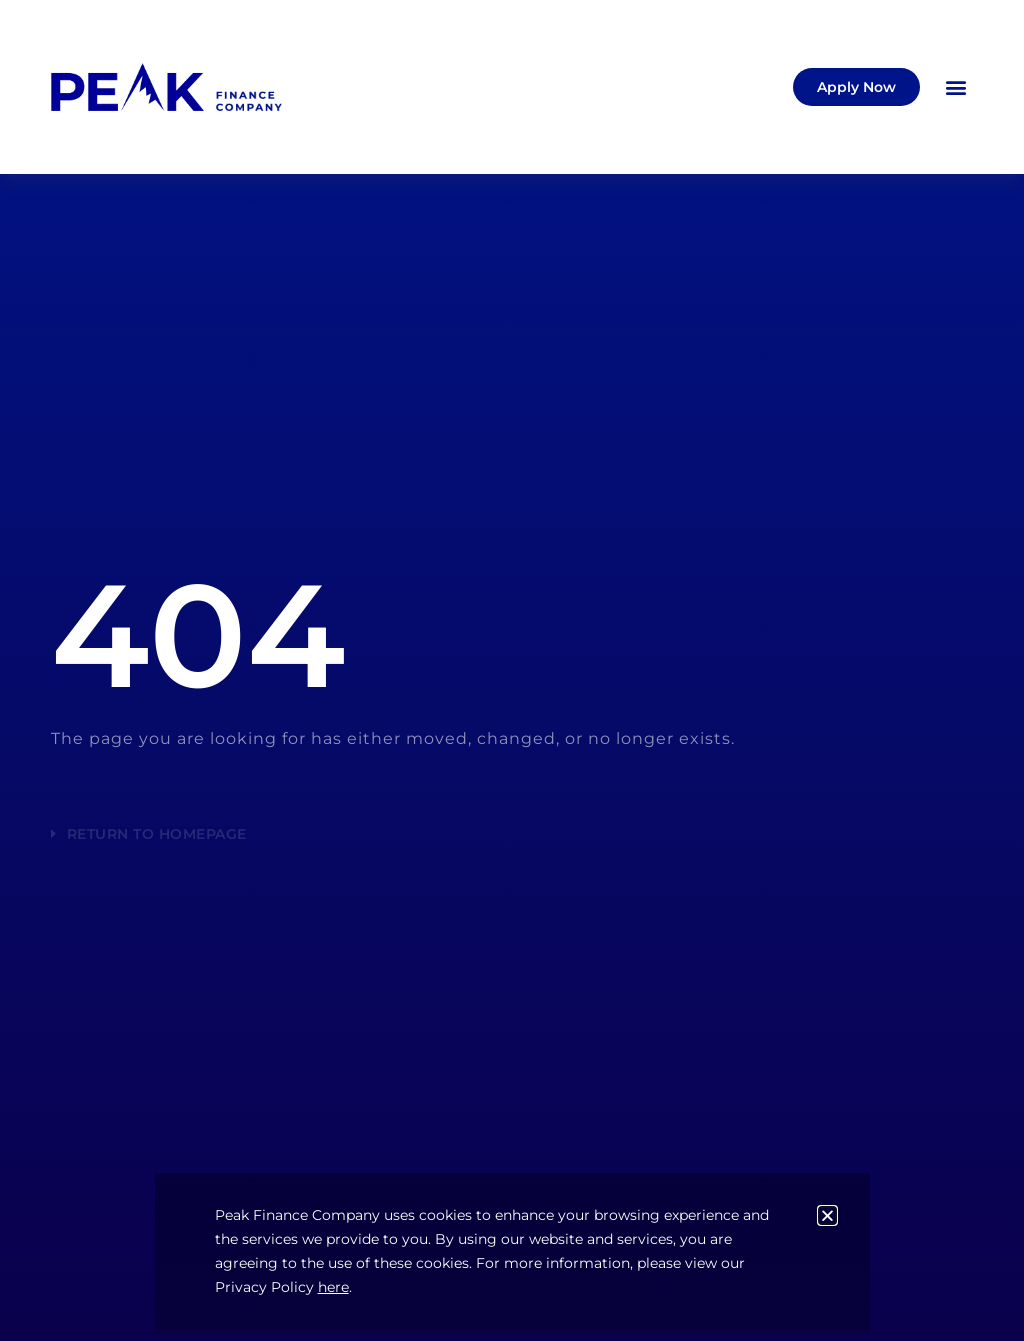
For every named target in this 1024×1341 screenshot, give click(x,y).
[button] (956, 87)
